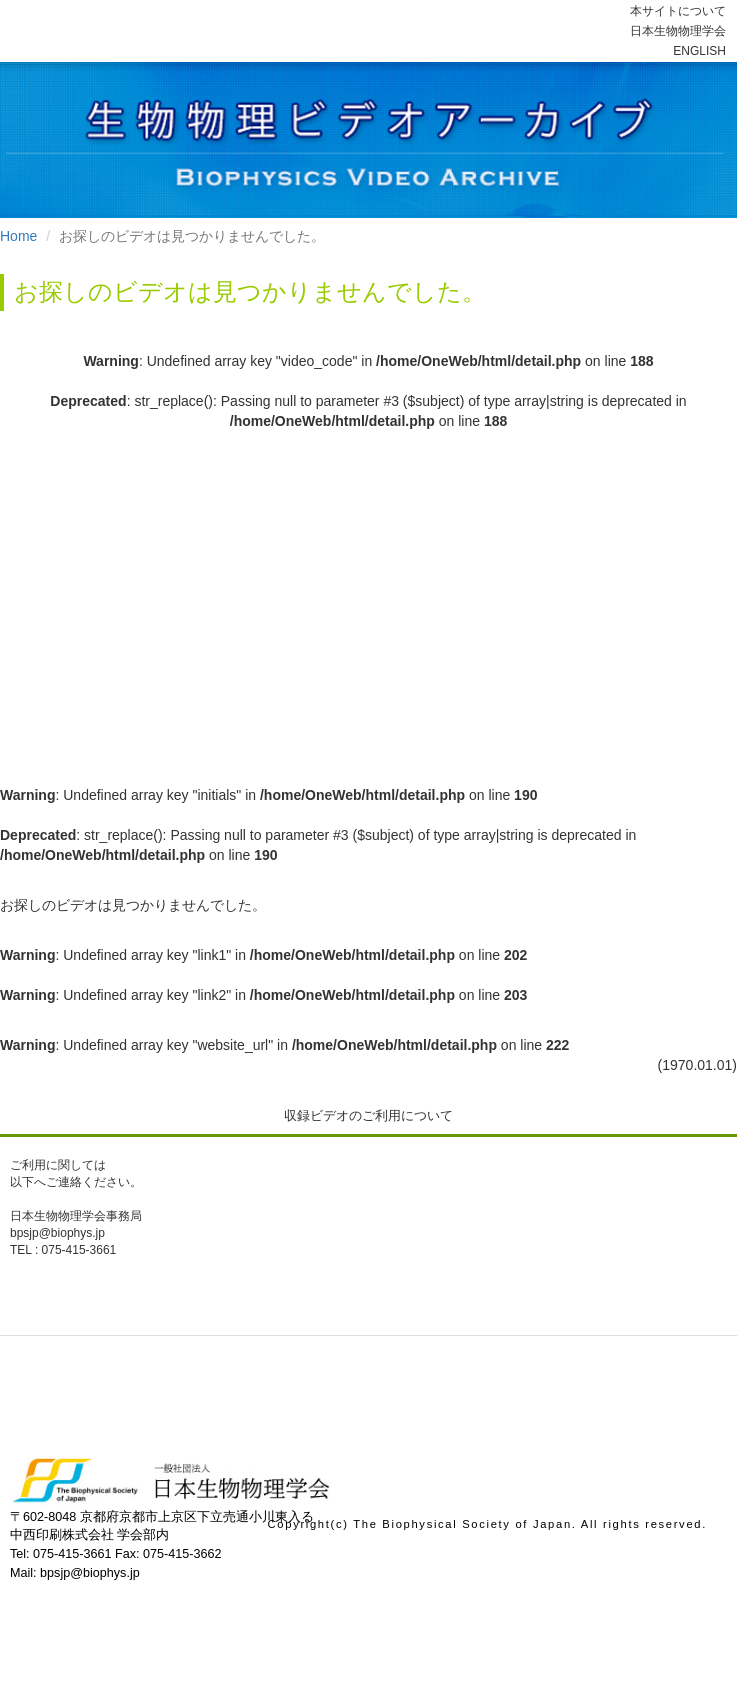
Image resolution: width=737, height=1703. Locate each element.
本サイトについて (678, 11)
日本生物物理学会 (678, 31)
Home (18, 236)
